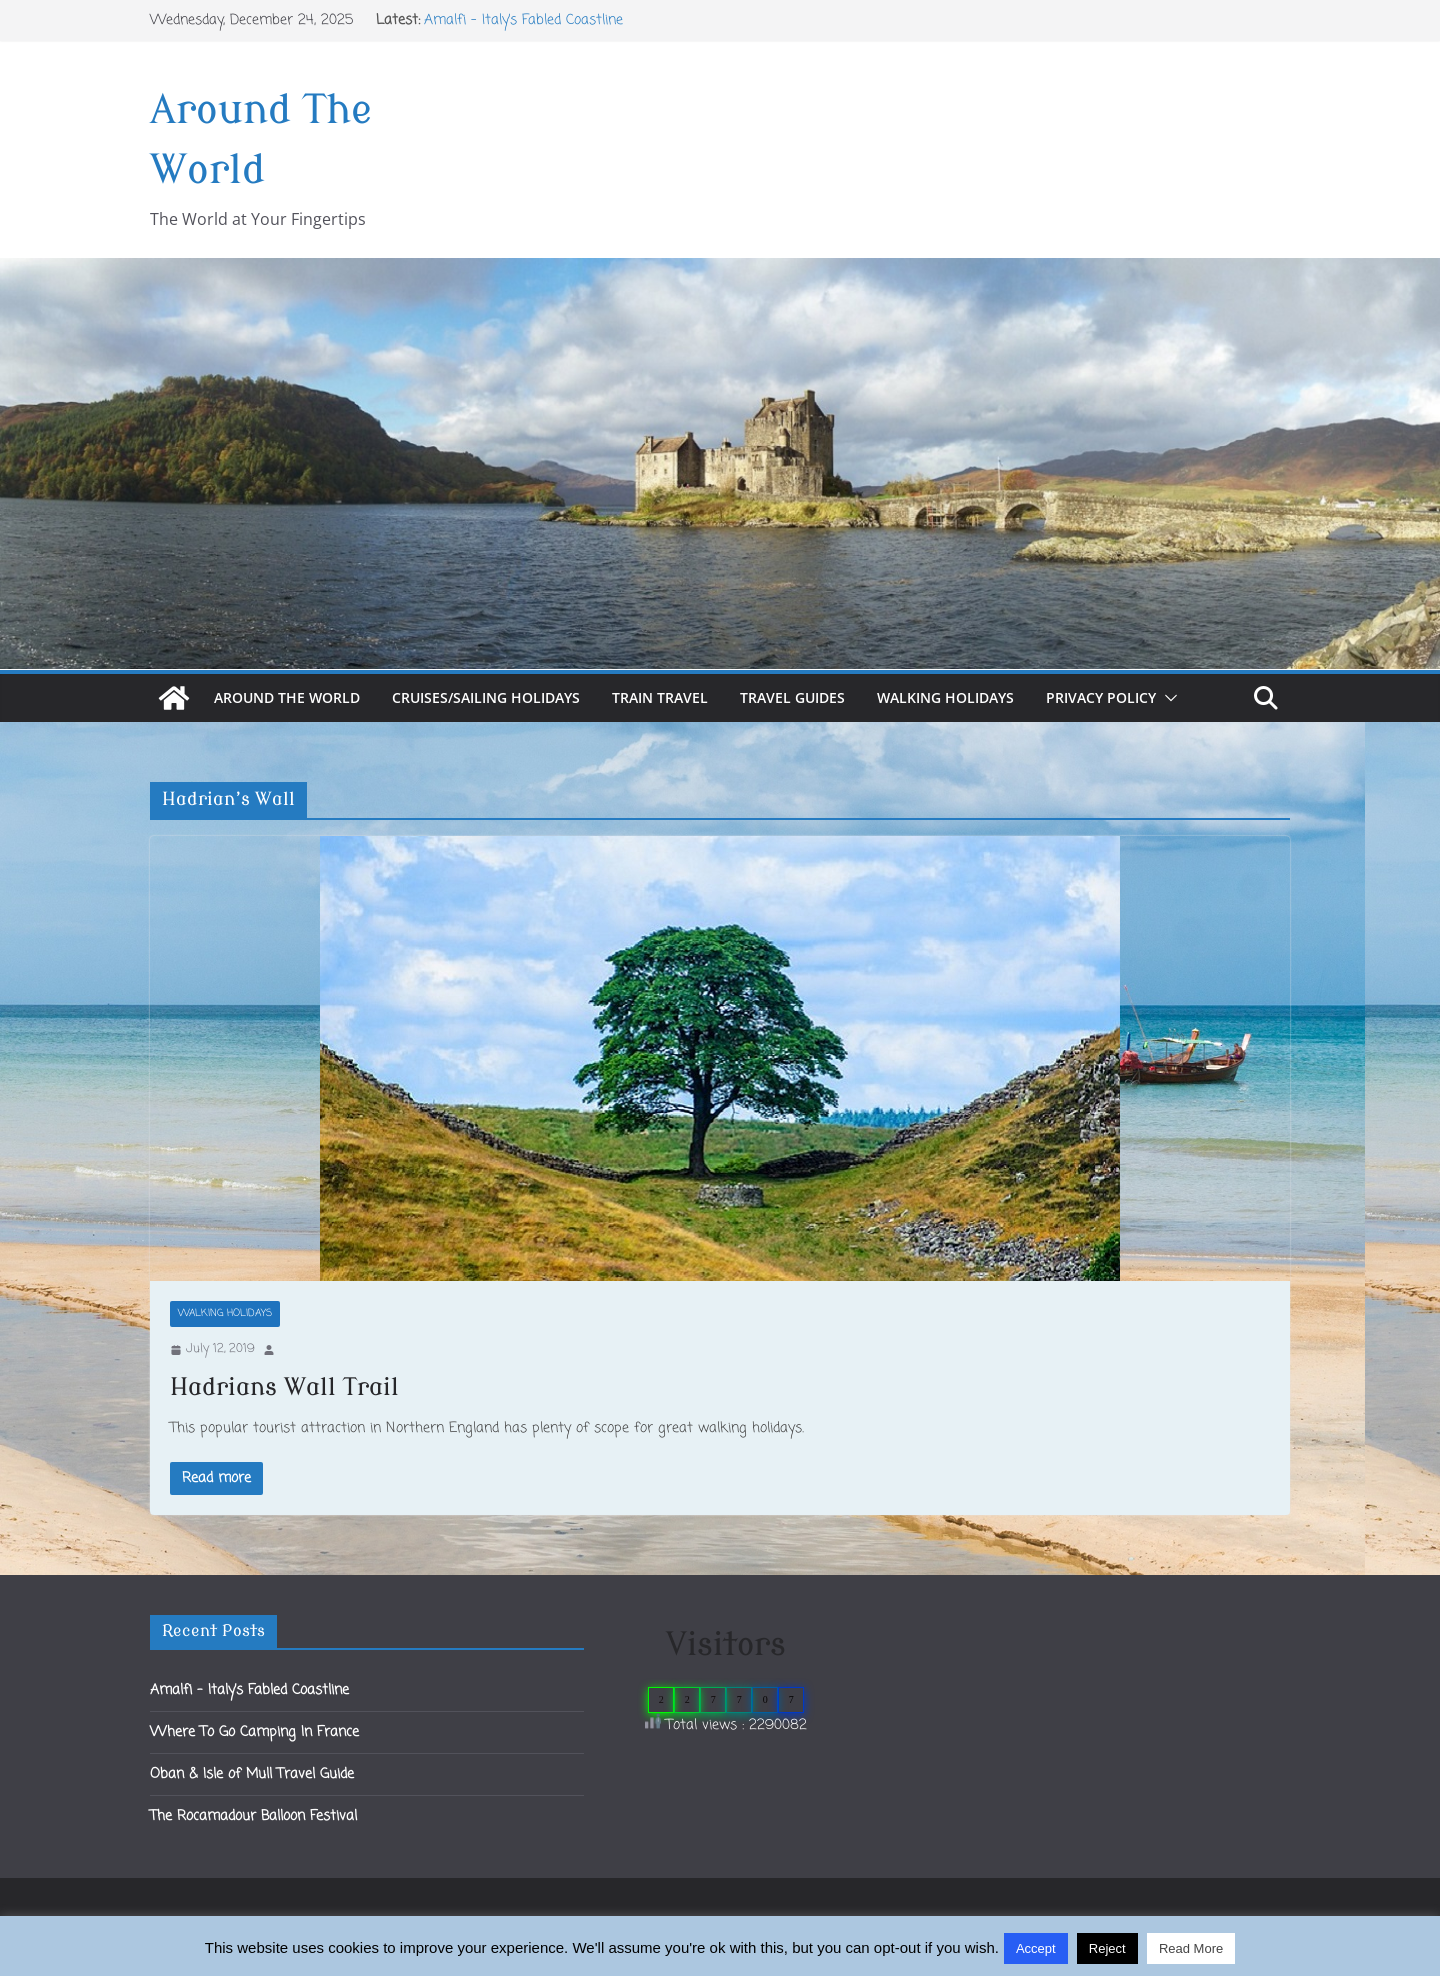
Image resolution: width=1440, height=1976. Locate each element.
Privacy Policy (1101, 697)
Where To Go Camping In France (254, 1732)
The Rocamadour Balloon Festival (253, 1816)
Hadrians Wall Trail (284, 1387)
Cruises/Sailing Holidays (486, 697)
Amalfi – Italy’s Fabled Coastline (523, 20)
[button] (1167, 698)
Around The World (287, 697)
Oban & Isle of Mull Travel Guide (252, 1774)
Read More (1191, 1948)
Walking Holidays (945, 697)
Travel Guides (792, 697)
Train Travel (660, 697)
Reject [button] (1107, 1948)
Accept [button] (1036, 1948)
